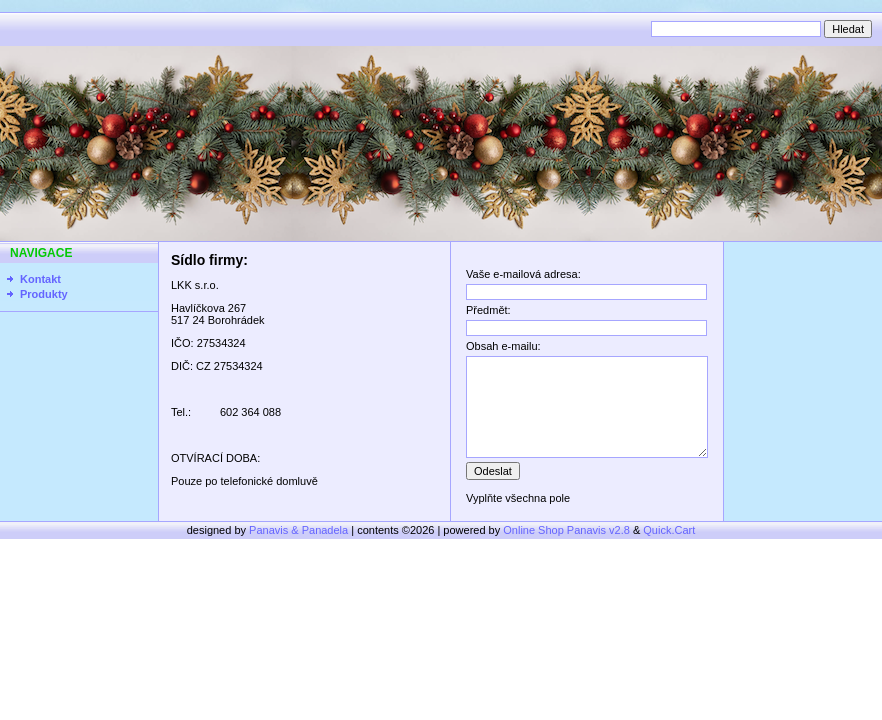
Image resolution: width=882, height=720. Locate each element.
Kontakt (40, 279)
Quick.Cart (669, 530)
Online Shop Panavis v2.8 (566, 530)
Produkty (44, 294)
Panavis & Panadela (300, 530)
